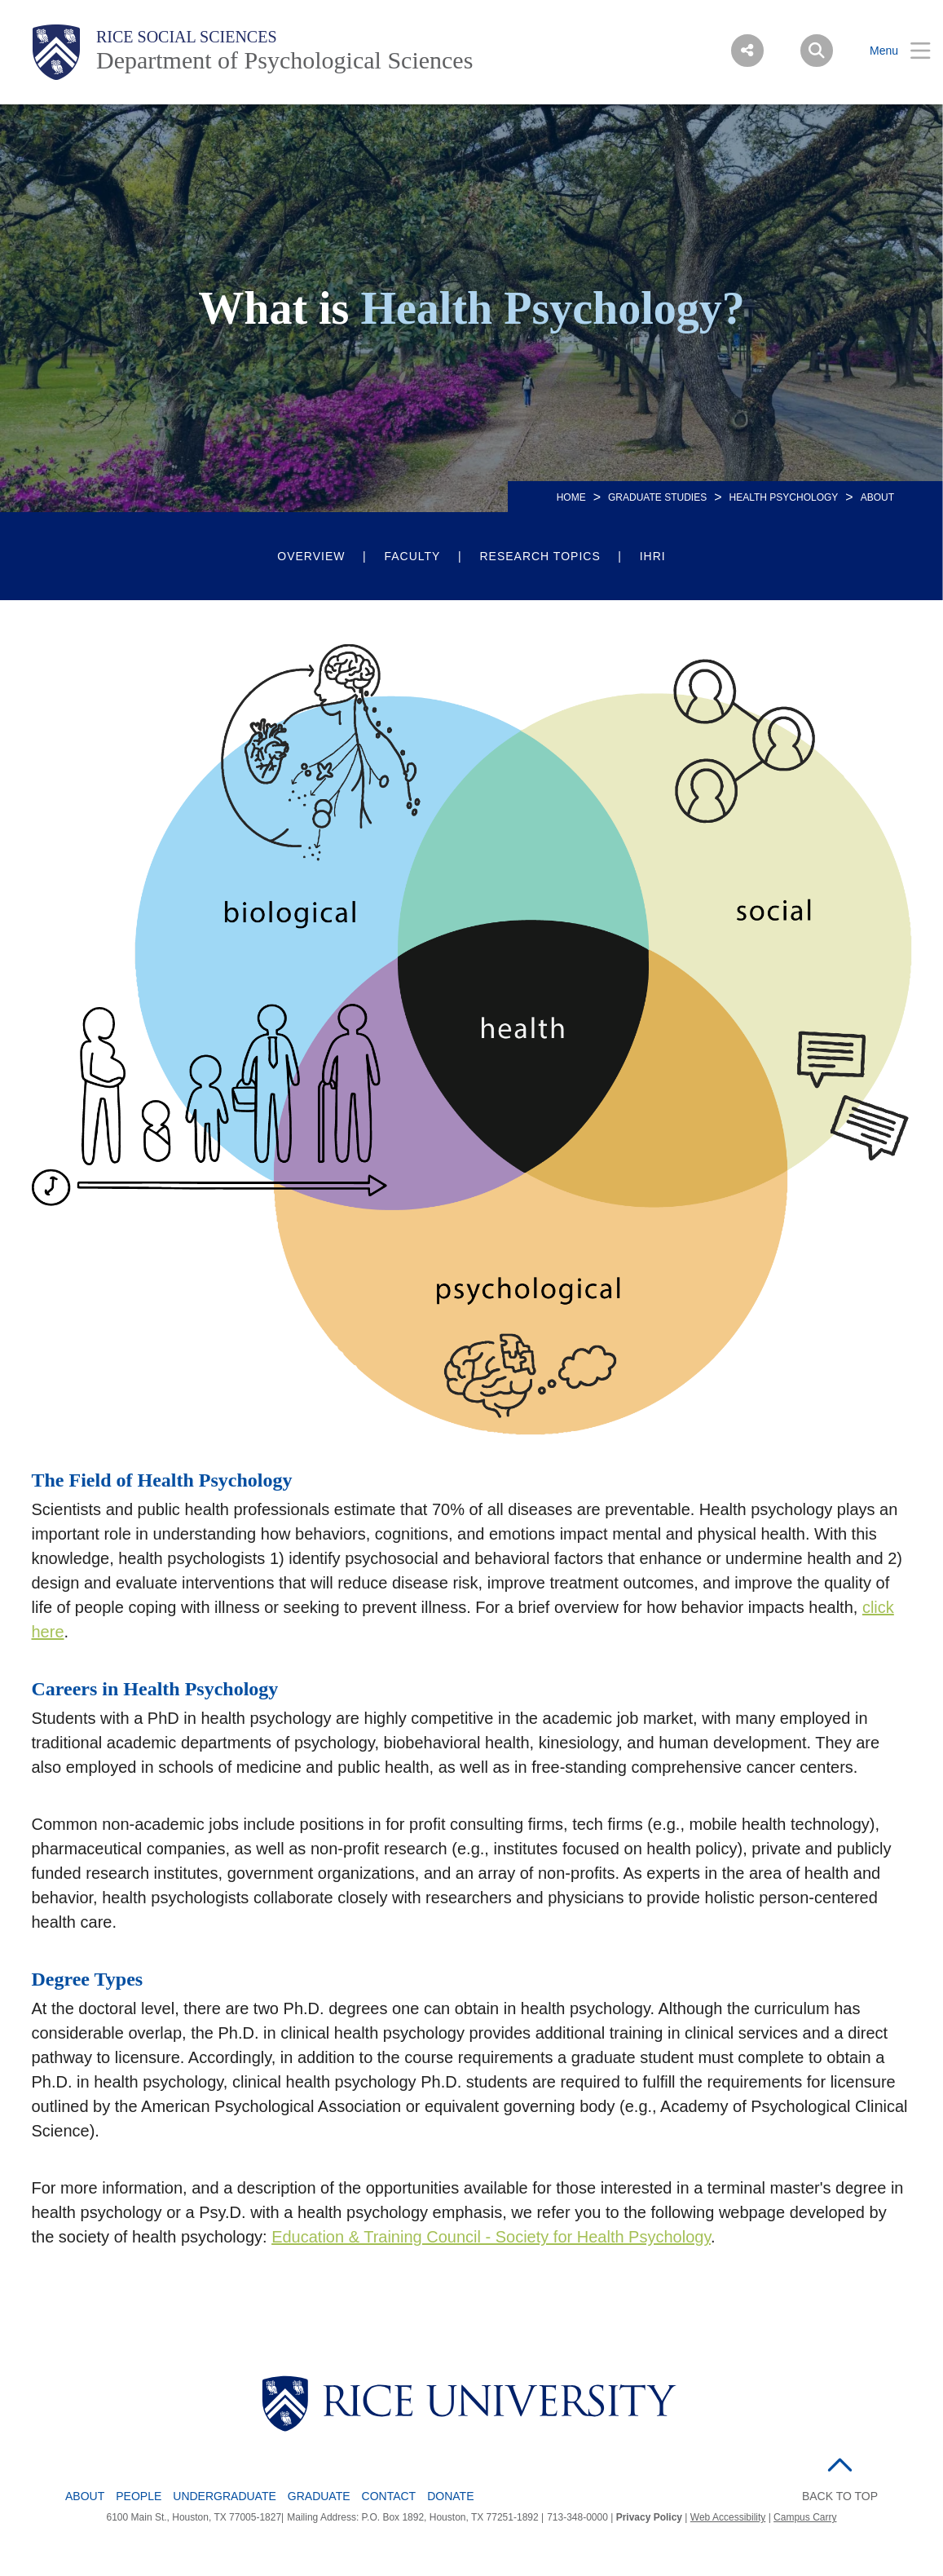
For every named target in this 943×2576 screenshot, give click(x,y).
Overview (311, 556)
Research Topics (539, 556)
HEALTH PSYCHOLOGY (784, 497)
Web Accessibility (727, 2517)
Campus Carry (804, 2517)
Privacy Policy (649, 2517)
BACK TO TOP (840, 2496)
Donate (450, 2496)
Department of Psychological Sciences (284, 59)
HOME (571, 497)
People (138, 2496)
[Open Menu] (890, 51)
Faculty (412, 556)
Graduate (319, 2496)
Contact (389, 2496)
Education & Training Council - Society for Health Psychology (491, 2237)
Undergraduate (224, 2496)
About (84, 2496)
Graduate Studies (657, 497)
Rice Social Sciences (186, 37)
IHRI (653, 556)
